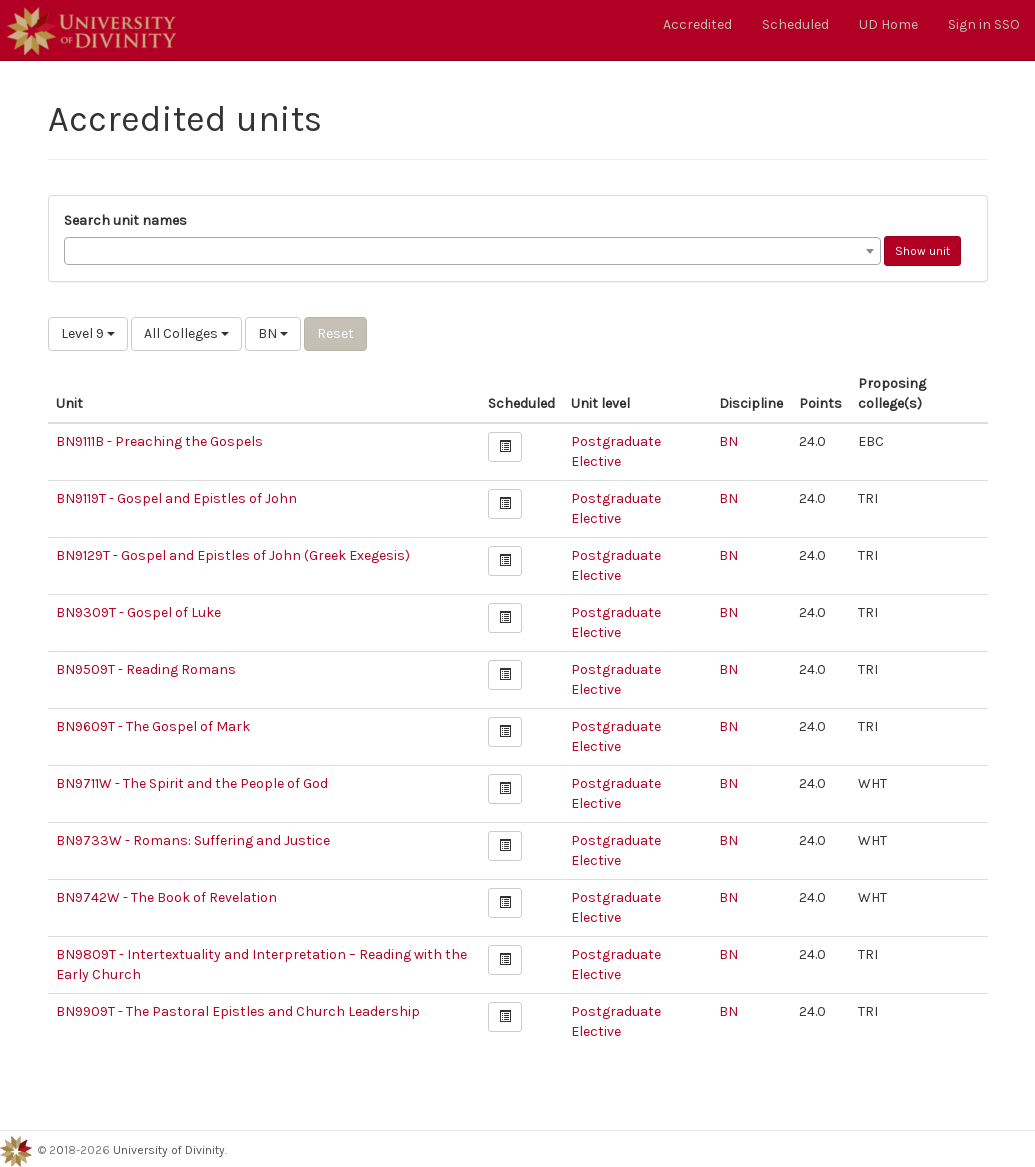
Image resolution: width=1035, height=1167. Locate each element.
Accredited (697, 24)
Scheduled (795, 24)
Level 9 (88, 333)
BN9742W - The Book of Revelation (166, 897)
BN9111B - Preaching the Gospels (159, 441)
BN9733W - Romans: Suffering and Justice (193, 840)
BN (273, 333)
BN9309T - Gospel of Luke (138, 612)
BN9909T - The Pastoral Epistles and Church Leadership (238, 1011)
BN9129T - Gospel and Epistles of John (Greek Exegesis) (233, 555)
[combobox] (472, 251)
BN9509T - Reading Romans (146, 669)
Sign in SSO (984, 24)
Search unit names (125, 220)
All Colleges (186, 333)
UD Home (888, 24)
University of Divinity (169, 1150)
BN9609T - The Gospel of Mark (153, 726)
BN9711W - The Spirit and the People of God (192, 783)
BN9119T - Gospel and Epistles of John (176, 498)
